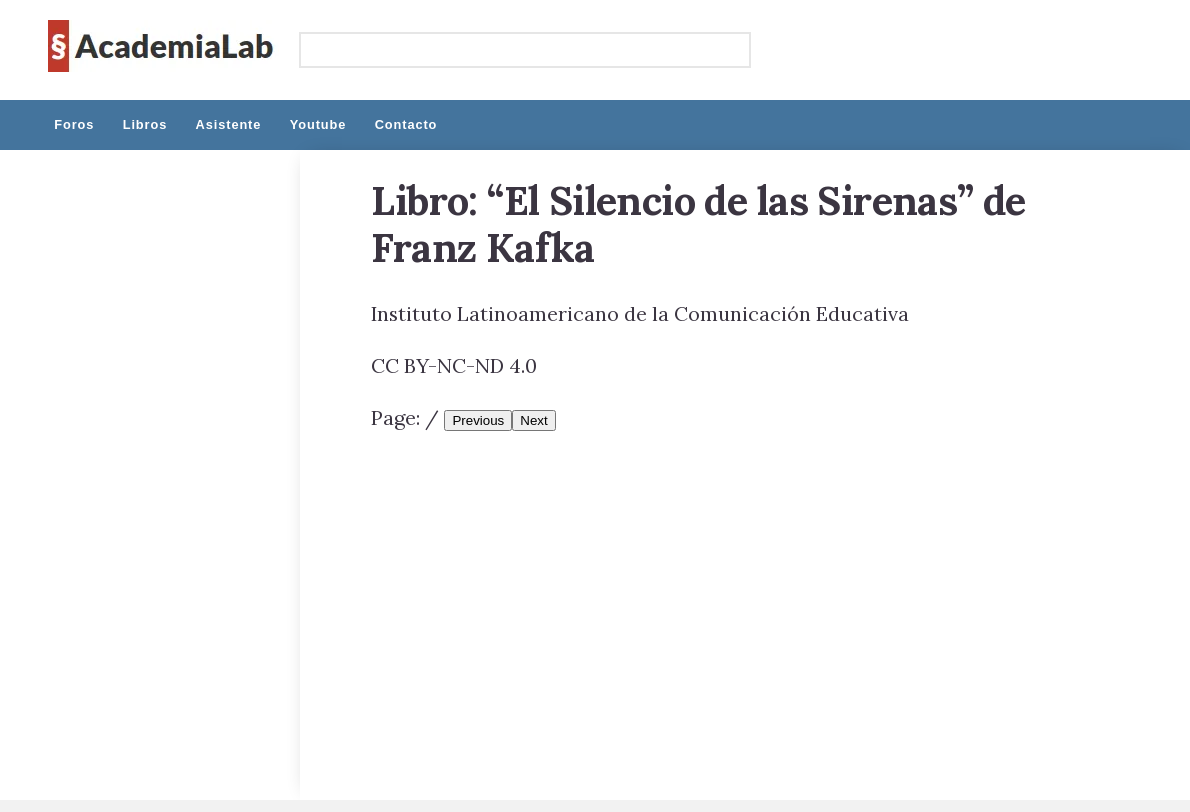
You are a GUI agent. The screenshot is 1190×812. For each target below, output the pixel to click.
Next (533, 420)
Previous (478, 420)
